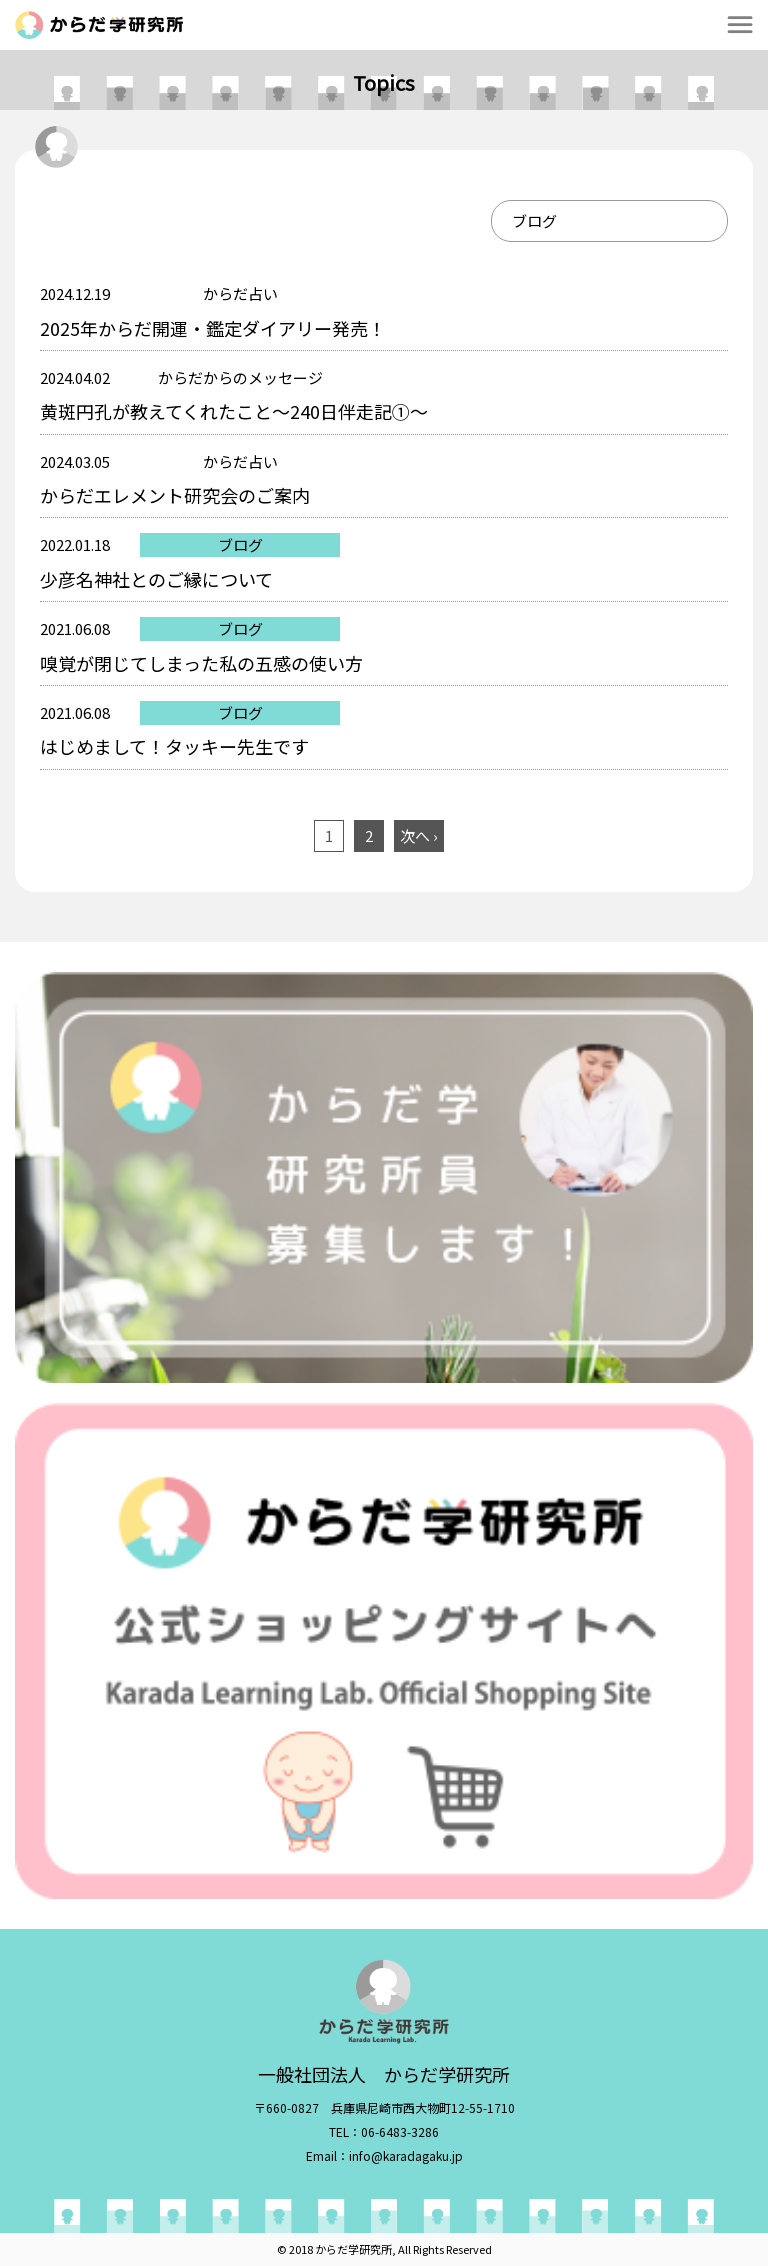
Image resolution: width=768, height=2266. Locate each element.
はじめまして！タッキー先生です (174, 746)
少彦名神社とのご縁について (156, 579)
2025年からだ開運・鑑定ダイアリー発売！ (213, 328)
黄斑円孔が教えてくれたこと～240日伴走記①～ (234, 411)
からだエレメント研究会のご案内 (175, 495)
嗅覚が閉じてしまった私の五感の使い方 (201, 663)
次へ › (419, 835)
